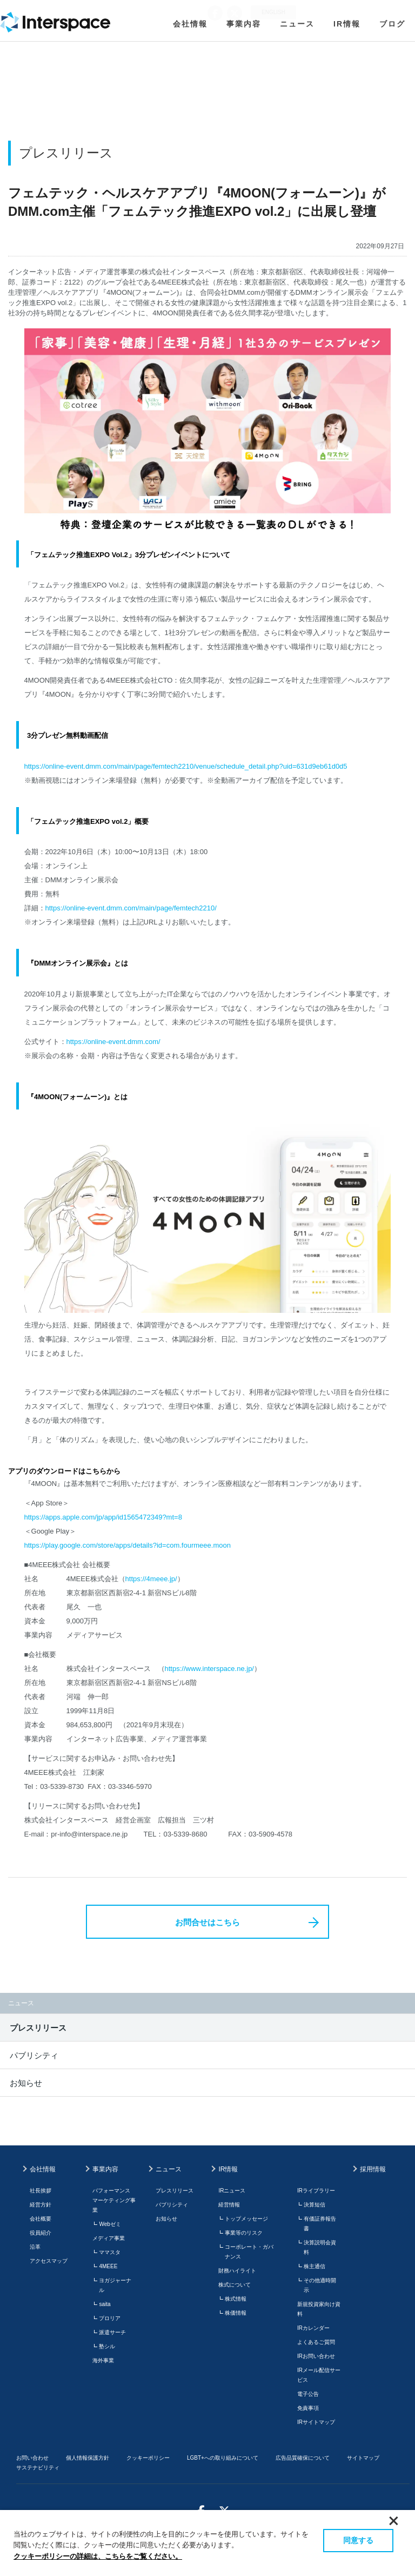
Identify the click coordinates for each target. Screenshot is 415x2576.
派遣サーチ (112, 2332)
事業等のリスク (244, 2233)
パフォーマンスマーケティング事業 (114, 2200)
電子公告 (308, 2394)
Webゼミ (110, 2224)
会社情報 (190, 23)
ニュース (297, 23)
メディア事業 (108, 2238)
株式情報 (235, 2299)
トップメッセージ (246, 2219)
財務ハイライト (237, 2271)
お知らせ (26, 2083)
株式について (234, 2285)
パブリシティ (34, 2055)
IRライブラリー (316, 2191)
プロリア (110, 2318)
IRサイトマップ (316, 2422)
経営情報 (229, 2205)
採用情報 (373, 2169)
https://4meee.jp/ (151, 1579)
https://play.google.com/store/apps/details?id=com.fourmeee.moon (127, 1545)
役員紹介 (40, 2233)
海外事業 (103, 2360)
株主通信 (314, 2266)
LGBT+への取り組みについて (222, 2458)
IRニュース (231, 2191)
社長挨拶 (40, 2191)
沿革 (35, 2247)
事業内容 (243, 23)
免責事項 (308, 2408)
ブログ (392, 23)
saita (104, 2304)
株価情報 (235, 2313)
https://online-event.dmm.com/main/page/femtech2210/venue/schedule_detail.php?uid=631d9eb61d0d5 (185, 766)
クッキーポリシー (148, 2458)
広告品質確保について (303, 2458)
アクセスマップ (49, 2261)
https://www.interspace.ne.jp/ (209, 1669)
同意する (358, 2540)
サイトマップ (363, 2458)
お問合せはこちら (207, 1922)
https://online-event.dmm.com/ (113, 1042)
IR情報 (346, 23)
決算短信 (314, 2205)
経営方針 (40, 2205)
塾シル (107, 2346)
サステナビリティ (37, 2468)
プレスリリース (38, 2027)
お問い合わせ (32, 2458)
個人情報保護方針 (87, 2458)
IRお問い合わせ (316, 2356)
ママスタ (110, 2252)
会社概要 (40, 2219)
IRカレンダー (313, 2328)
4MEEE (108, 2266)
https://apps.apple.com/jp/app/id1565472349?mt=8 (103, 1517)
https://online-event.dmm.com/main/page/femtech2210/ (131, 908)
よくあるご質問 (316, 2342)
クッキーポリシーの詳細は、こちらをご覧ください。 (98, 2556)
